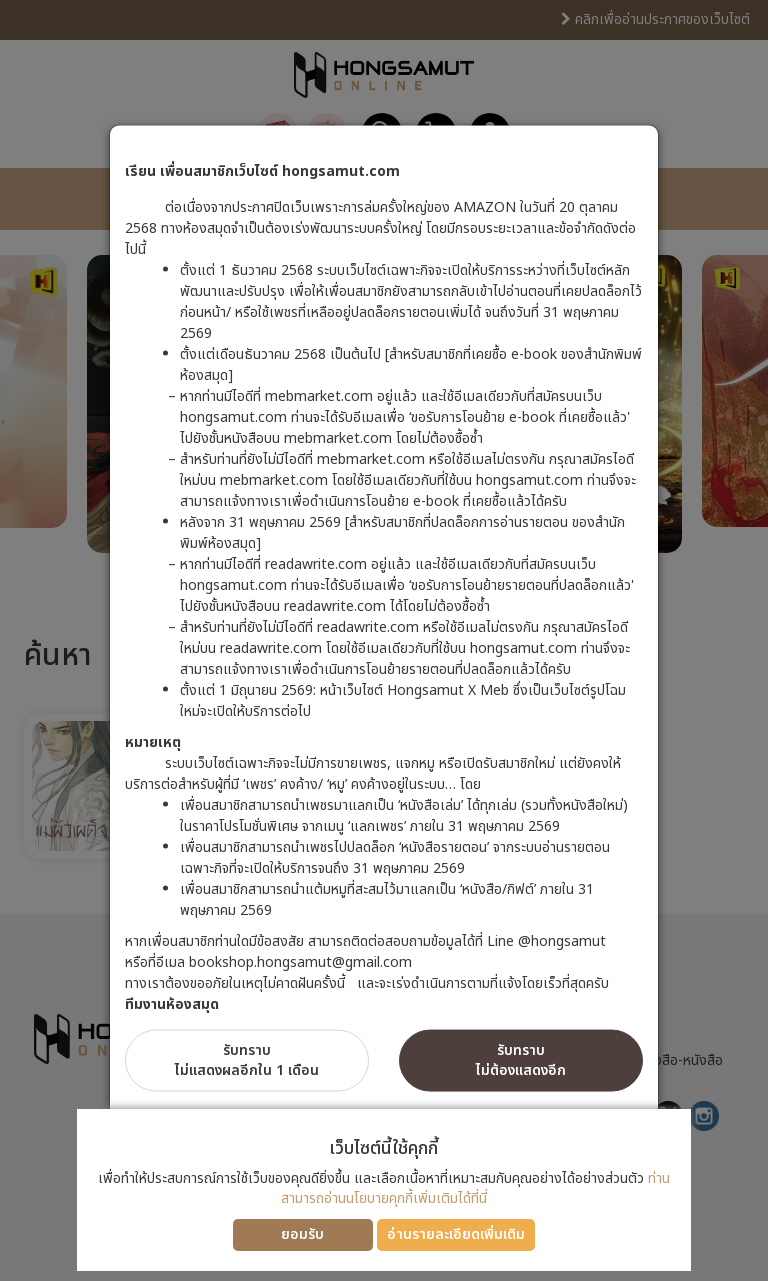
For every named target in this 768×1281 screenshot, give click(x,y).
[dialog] (384, 640)
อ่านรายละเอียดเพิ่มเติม (456, 1234)
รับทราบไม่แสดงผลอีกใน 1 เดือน (247, 1060)
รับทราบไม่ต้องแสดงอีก (521, 1060)
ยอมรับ (302, 1234)
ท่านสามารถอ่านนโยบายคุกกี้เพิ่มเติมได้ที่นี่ (475, 1188)
